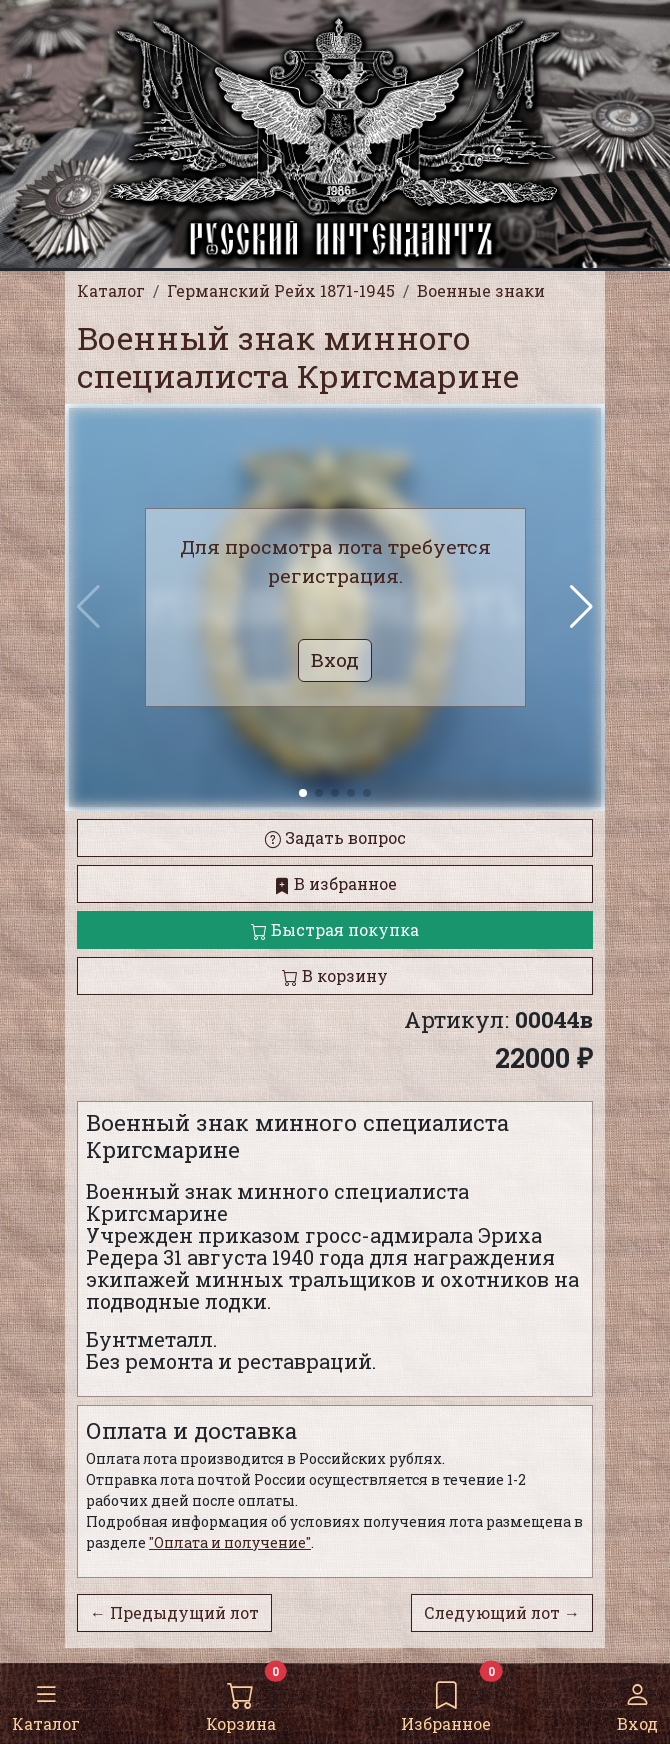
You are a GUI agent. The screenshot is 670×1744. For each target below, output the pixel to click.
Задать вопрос (335, 837)
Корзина (241, 1702)
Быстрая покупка (335, 929)
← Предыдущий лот (174, 1612)
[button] (581, 607)
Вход (637, 1702)
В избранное (335, 883)
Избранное (446, 1702)
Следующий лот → (502, 1612)
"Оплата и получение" (230, 1542)
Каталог (46, 1702)
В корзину (335, 975)
